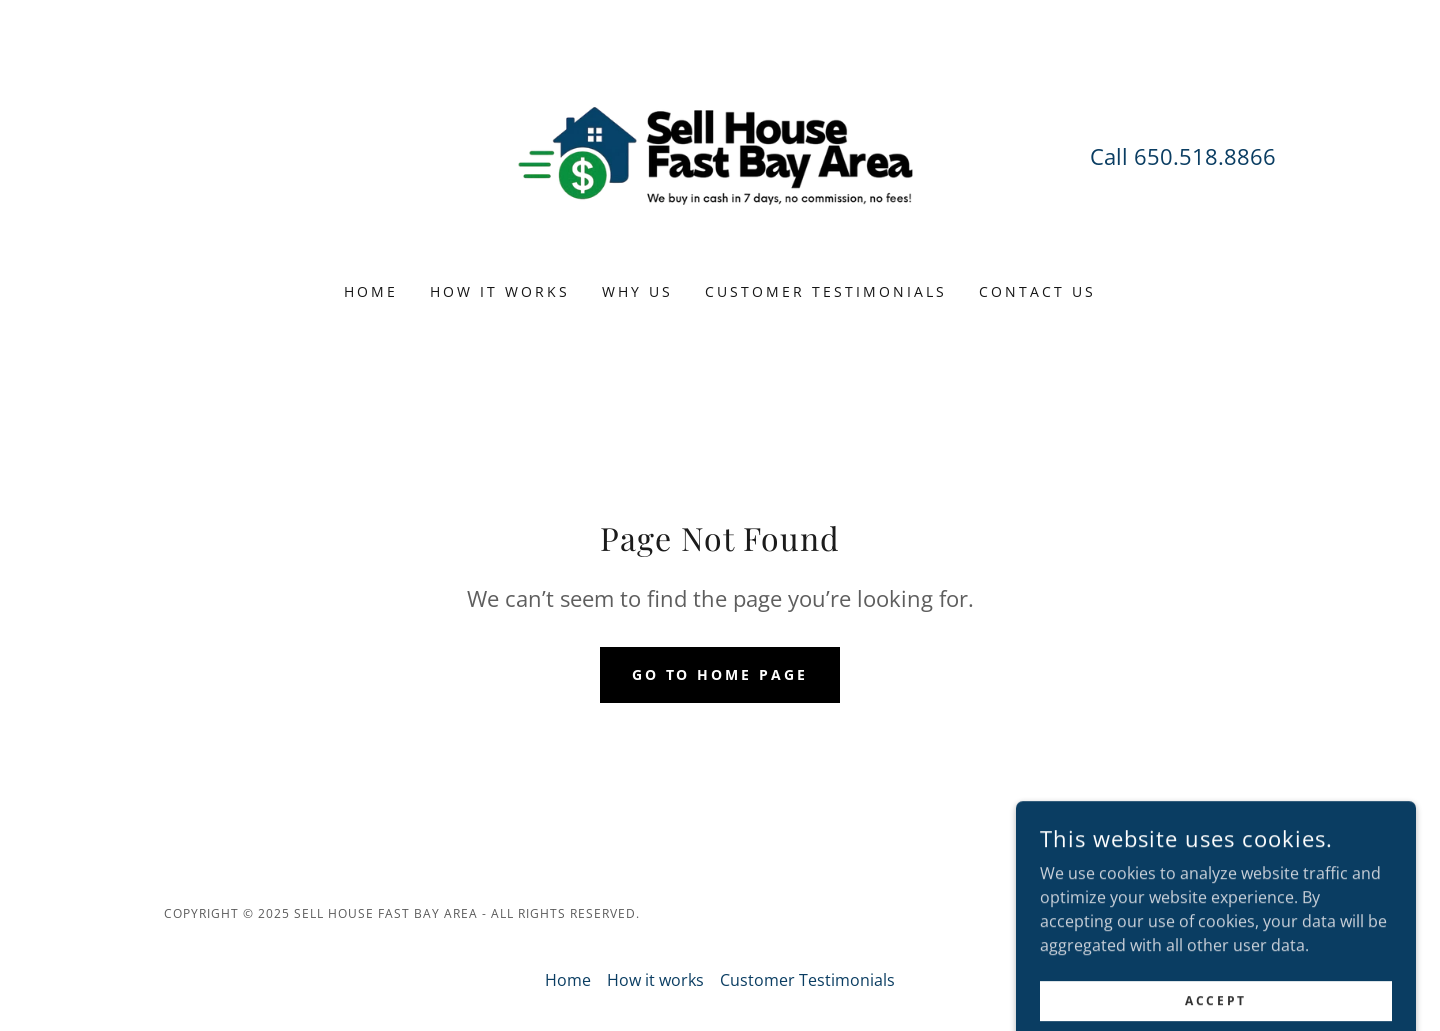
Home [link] (371, 291)
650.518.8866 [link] (1205, 156)
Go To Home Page (720, 674)
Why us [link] (637, 291)
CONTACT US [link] (1037, 291)
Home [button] (568, 980)
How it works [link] (500, 291)
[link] (720, 154)
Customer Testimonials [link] (826, 291)
